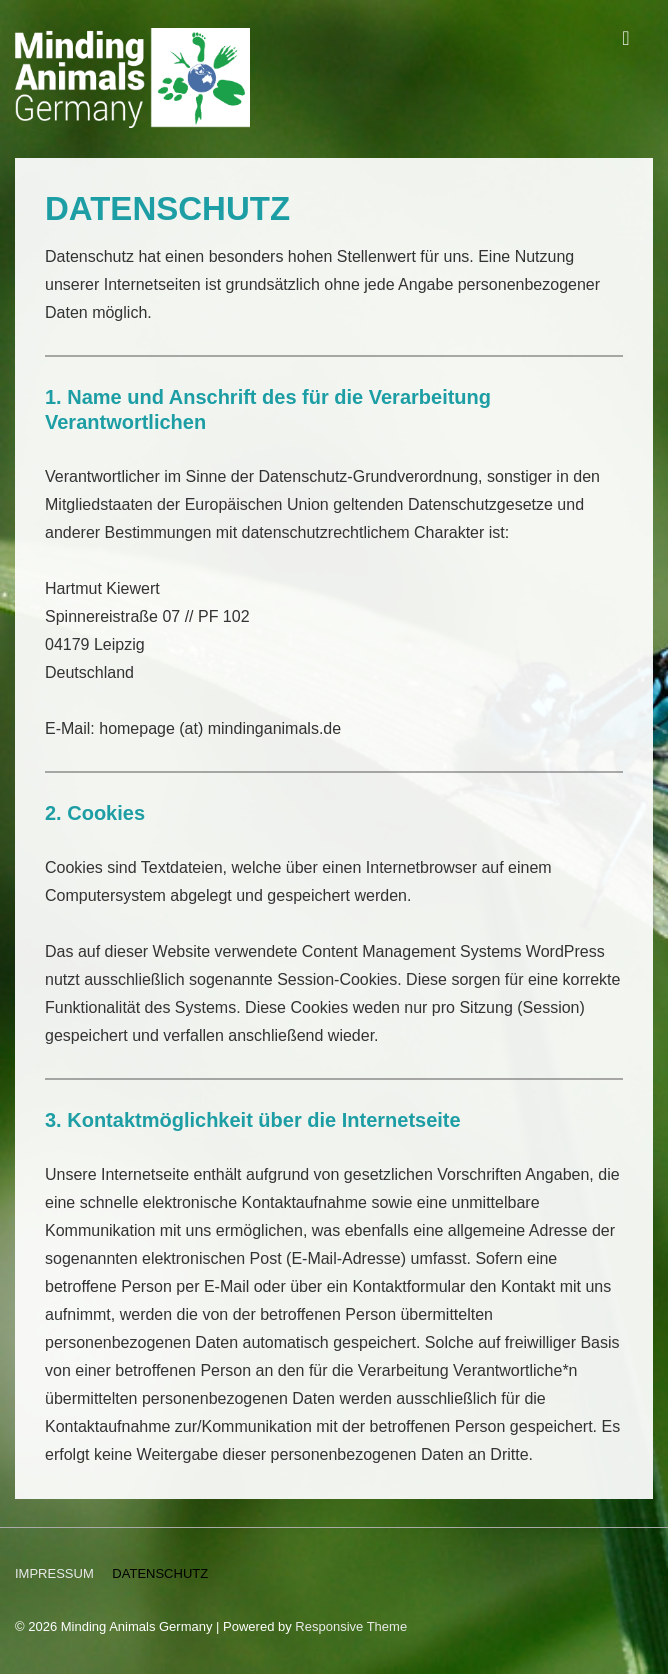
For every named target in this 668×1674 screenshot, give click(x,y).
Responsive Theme (351, 1626)
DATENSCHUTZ (160, 1573)
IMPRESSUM (54, 1573)
